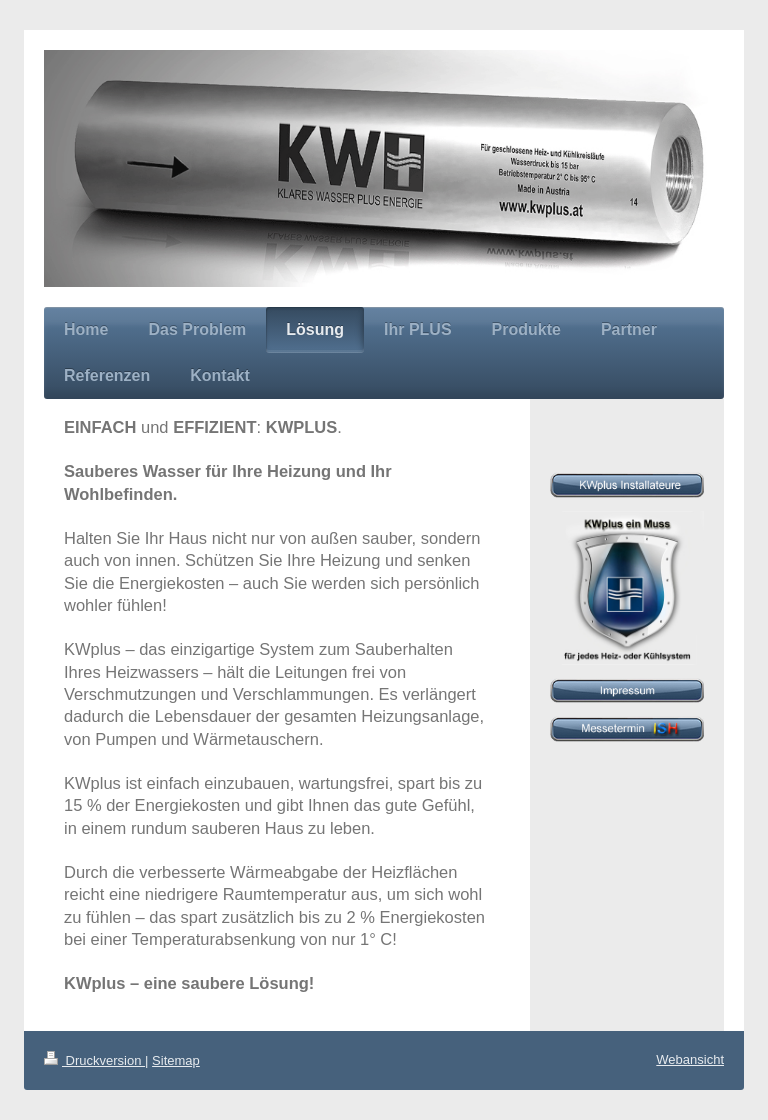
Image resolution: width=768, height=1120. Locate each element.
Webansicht (690, 1059)
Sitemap (176, 1060)
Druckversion (94, 1060)
